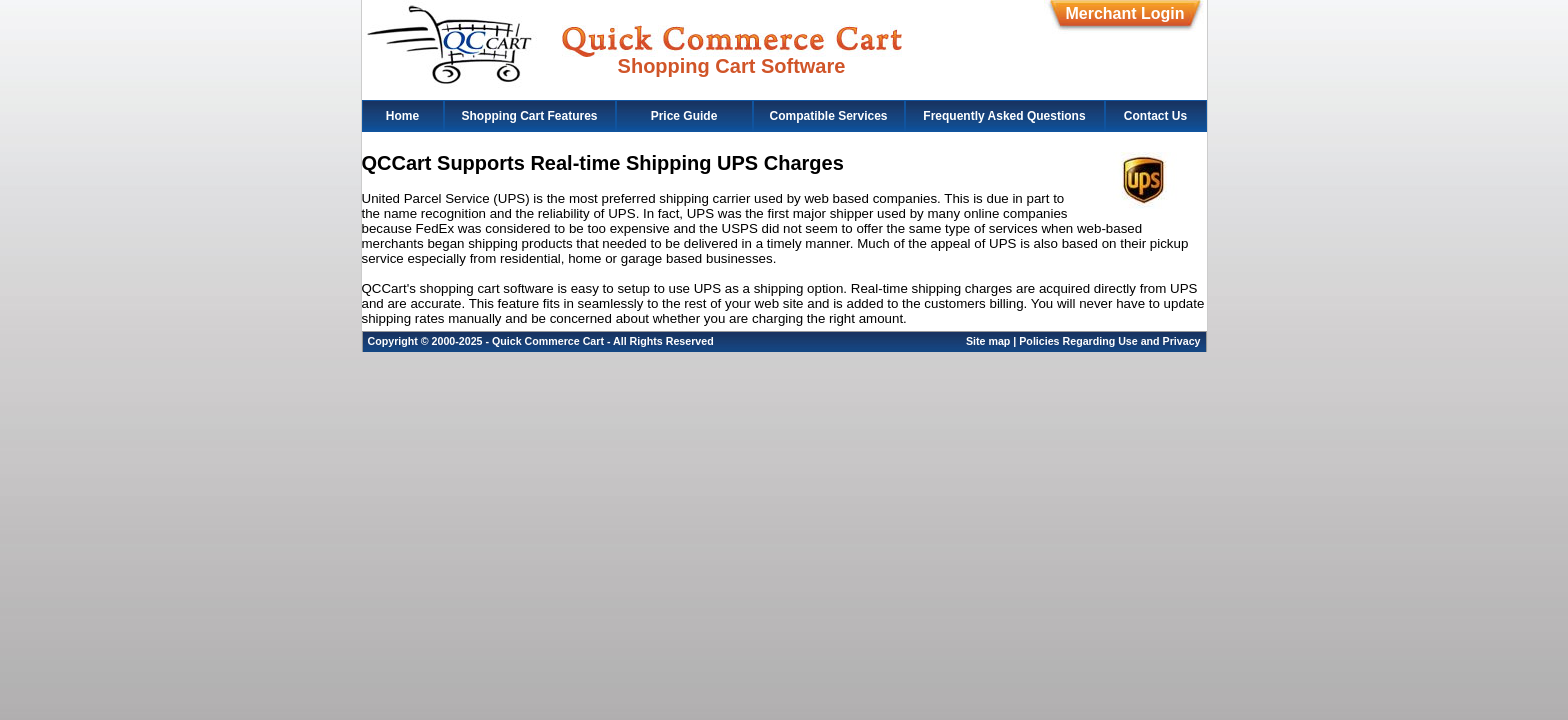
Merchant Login (1124, 13)
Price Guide (684, 116)
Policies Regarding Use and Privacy (1109, 341)
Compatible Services (828, 116)
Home (402, 116)
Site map (988, 341)
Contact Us (1155, 116)
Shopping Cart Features (529, 116)
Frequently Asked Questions (1004, 116)
